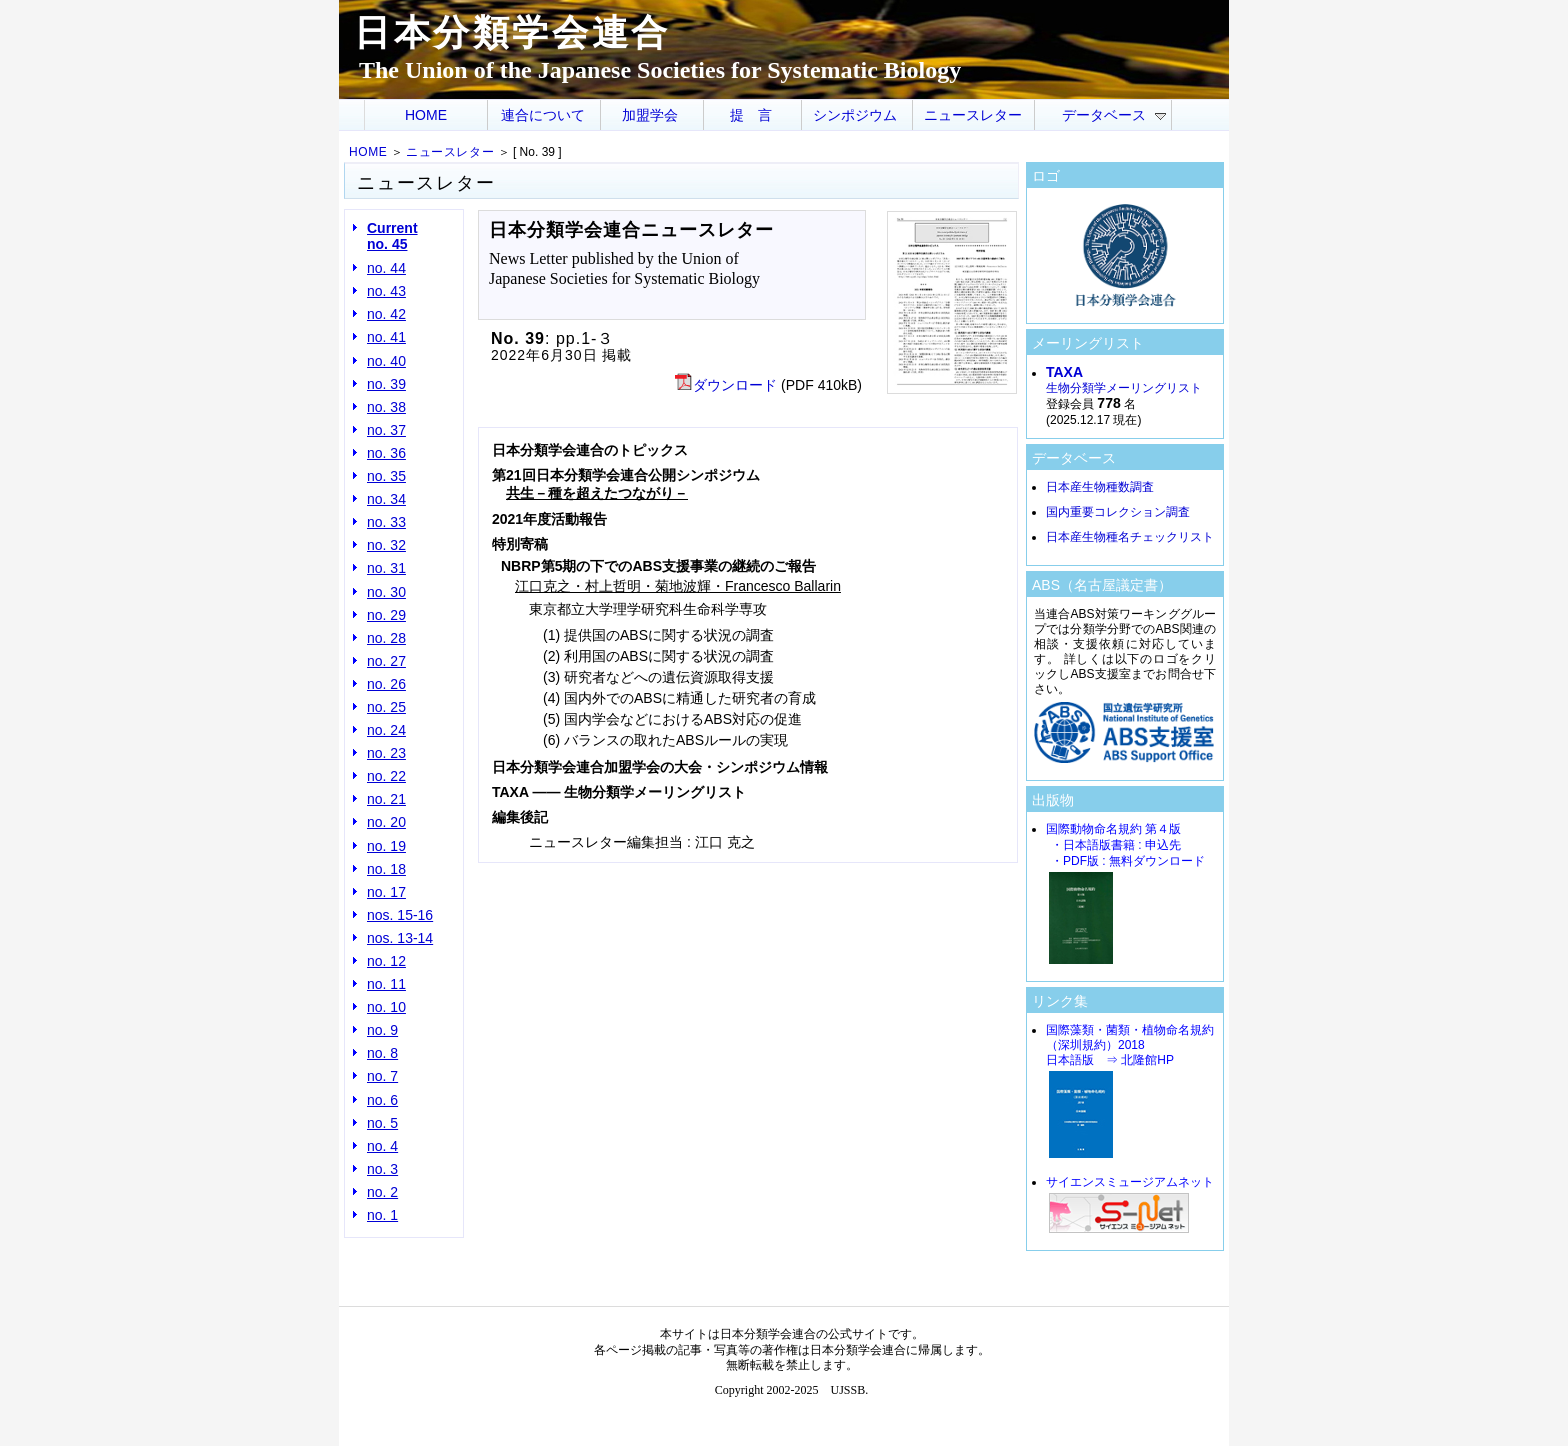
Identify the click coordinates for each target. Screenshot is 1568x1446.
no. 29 (386, 615)
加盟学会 (650, 115)
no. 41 (386, 337)
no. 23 (386, 753)
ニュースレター (973, 115)
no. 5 (382, 1123)
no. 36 (386, 453)
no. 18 (386, 869)
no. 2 (382, 1192)
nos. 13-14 (400, 938)
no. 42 (386, 314)
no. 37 (386, 430)
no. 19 (386, 846)
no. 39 (386, 384)
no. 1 (382, 1215)
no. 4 (382, 1146)
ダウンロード (726, 385)
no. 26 (386, 684)
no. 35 (386, 476)
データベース (1114, 115)
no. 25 (386, 707)
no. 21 (386, 799)
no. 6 (382, 1100)
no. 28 (386, 638)
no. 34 (386, 499)
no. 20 (386, 822)
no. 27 (386, 661)
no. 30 (386, 592)
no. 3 (382, 1169)
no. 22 (386, 776)
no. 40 (386, 361)
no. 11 (386, 984)
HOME (426, 115)
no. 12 (386, 961)
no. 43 (386, 291)
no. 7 (382, 1076)
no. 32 (386, 545)
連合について (543, 115)
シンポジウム (855, 115)
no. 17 (386, 892)
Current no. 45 (392, 236)
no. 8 (382, 1053)
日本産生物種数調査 (1100, 487)
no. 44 (386, 268)
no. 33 (386, 522)
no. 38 (386, 407)
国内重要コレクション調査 (1118, 512)
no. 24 (386, 730)
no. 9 (382, 1030)
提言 (758, 115)
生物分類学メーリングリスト (1124, 380)
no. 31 (386, 568)
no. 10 (386, 1007)
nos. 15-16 (400, 915)
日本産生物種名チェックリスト (1130, 537)
